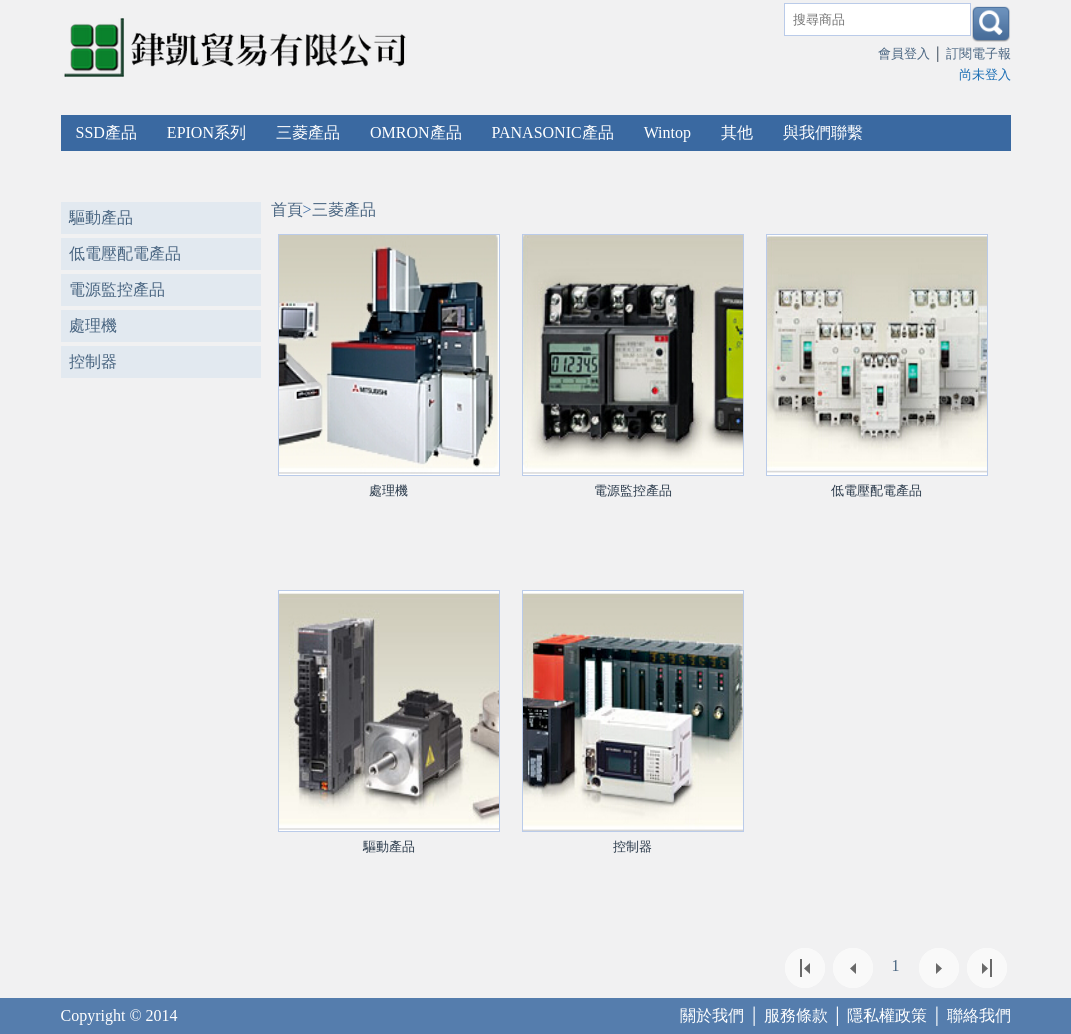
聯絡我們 (979, 1015)
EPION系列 (206, 132)
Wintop (667, 132)
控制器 (93, 361)
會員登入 (904, 54)
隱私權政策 (887, 1015)
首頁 (287, 209)
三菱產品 (308, 132)
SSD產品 (106, 132)
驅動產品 (101, 217)
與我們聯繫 (823, 132)
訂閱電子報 (978, 54)
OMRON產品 (416, 132)
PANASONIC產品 (553, 132)
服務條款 (796, 1015)
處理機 (93, 325)
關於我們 (712, 1015)
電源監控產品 (117, 289)
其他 (737, 132)
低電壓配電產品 (125, 253)
